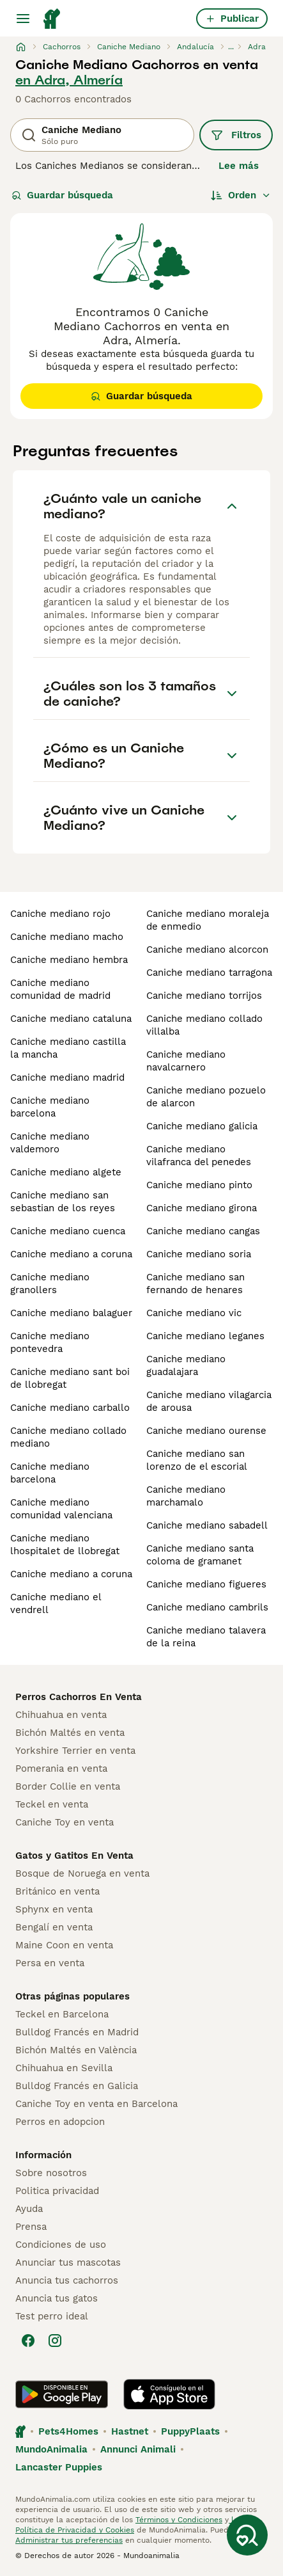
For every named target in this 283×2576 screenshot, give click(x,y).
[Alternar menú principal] (23, 18)
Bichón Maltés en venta (70, 1732)
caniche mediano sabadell (207, 1525)
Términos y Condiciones (178, 2519)
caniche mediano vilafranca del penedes (198, 1155)
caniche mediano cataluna (71, 1018)
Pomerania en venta (61, 1768)
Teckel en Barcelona (62, 2014)
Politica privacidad (57, 2191)
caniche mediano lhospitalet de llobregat (64, 1544)
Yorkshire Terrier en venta (75, 1750)
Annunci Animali (138, 2449)
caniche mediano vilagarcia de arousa (209, 1401)
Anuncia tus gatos (56, 2298)
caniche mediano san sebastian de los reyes (62, 1201)
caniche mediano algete (65, 1172)
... (231, 46)
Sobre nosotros (51, 2173)
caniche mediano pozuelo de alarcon (206, 1097)
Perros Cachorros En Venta (78, 1697)
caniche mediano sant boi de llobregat (70, 1378)
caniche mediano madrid (67, 1077)
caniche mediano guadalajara (186, 1365)
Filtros (236, 135)
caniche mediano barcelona (49, 1107)
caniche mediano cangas (203, 1231)
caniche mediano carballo (70, 1407)
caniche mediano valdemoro (49, 1143)
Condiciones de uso (60, 2244)
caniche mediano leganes (205, 1336)
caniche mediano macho (66, 936)
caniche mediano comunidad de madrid (60, 989)
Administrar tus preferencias (69, 2540)
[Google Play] (61, 2394)
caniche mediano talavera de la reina (206, 1637)
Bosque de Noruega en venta (82, 1873)
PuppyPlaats (190, 2431)
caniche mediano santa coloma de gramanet (200, 1555)
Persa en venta (49, 1963)
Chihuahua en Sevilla (63, 2068)
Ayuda (29, 2208)
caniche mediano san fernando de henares (195, 1283)
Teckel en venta (51, 1804)
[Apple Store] (169, 2394)
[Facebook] (28, 2340)
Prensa (31, 2226)
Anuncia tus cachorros (66, 2280)
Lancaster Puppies (58, 2467)
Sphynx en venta (54, 1909)
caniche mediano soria (198, 1254)
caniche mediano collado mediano (68, 1437)
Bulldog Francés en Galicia (76, 2086)
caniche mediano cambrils (207, 1607)
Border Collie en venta (67, 1786)
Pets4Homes (68, 2431)
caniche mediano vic (193, 1313)
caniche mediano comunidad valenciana (61, 1509)
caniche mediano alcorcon (207, 949)
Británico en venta (57, 1891)
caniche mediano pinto (199, 1185)
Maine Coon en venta (64, 1945)
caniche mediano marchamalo (186, 1496)
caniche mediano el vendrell (55, 1603)
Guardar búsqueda (62, 195)
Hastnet (129, 2431)
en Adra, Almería (69, 80)
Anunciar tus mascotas (68, 2262)
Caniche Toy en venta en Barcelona (96, 2104)
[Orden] (241, 195)
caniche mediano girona (201, 1208)
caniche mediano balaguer (71, 1313)
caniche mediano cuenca (67, 1231)
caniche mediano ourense (206, 1430)
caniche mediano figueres (206, 1584)
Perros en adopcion (60, 2121)
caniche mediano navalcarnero (186, 1061)
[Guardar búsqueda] (247, 2535)
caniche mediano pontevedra (49, 1342)
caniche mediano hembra (69, 960)
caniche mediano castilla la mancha (68, 1048)
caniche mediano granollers (49, 1283)
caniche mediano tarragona (209, 972)
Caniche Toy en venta (64, 1822)
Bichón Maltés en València (76, 2050)
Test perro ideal (51, 2316)
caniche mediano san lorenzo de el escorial (196, 1460)
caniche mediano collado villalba (204, 1025)
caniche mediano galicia (201, 1126)
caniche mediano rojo (60, 913)
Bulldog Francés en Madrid (77, 2032)
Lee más (238, 165)
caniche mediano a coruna (71, 1254)
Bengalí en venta (54, 1927)
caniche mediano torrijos (204, 995)
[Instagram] (55, 2340)
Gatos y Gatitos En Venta (74, 1855)
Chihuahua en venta (61, 1715)
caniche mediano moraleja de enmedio (207, 920)
